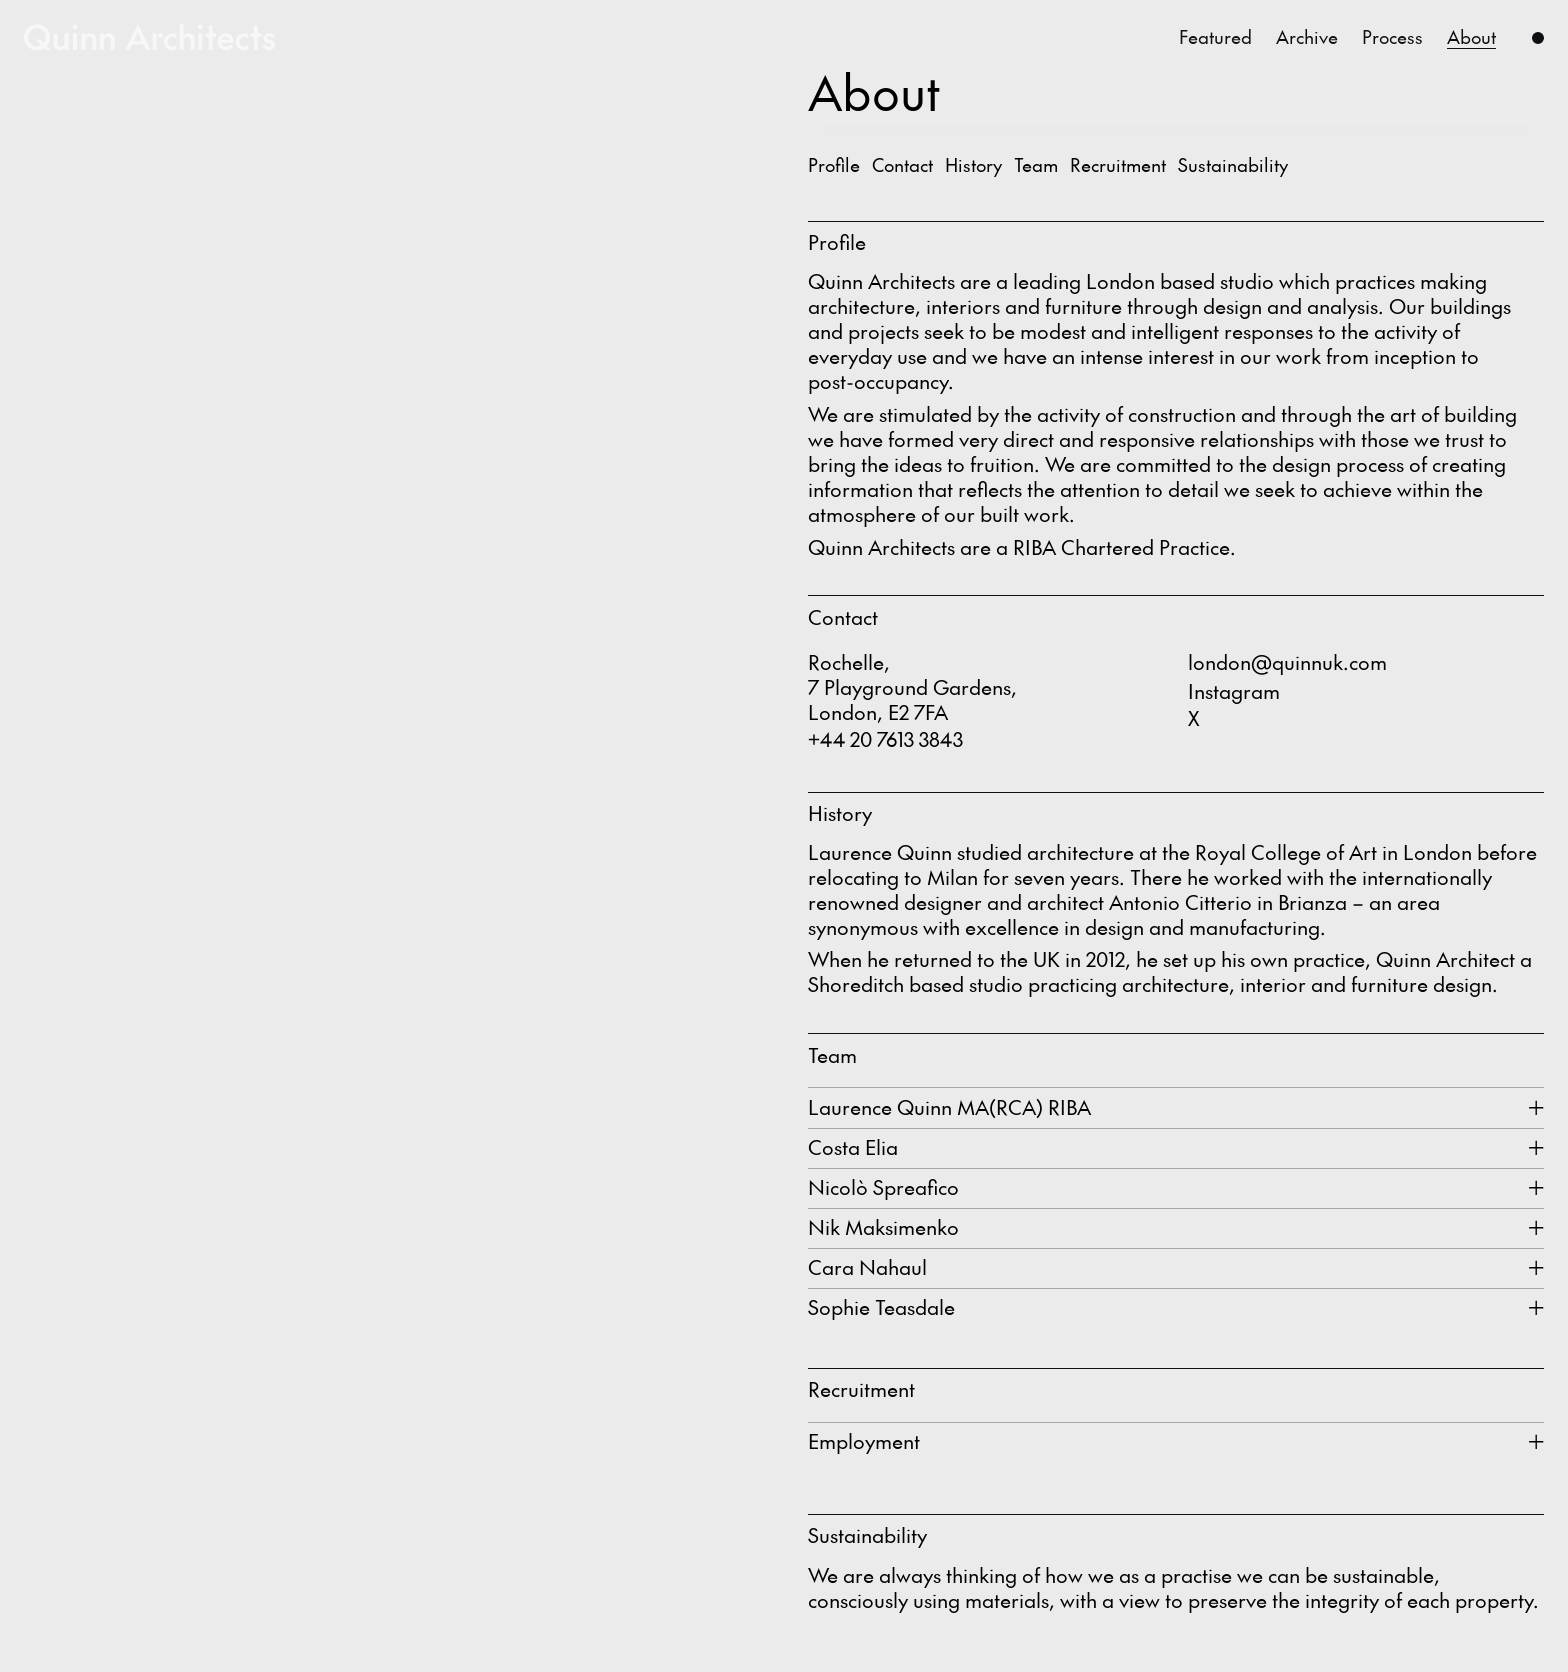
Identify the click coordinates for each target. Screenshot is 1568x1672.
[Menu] (1538, 37)
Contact (902, 164)
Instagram (1234, 691)
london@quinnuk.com (1287, 662)
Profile (834, 164)
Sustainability (1233, 164)
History (973, 164)
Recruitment (1118, 164)
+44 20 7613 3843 (885, 739)
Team (1036, 164)
